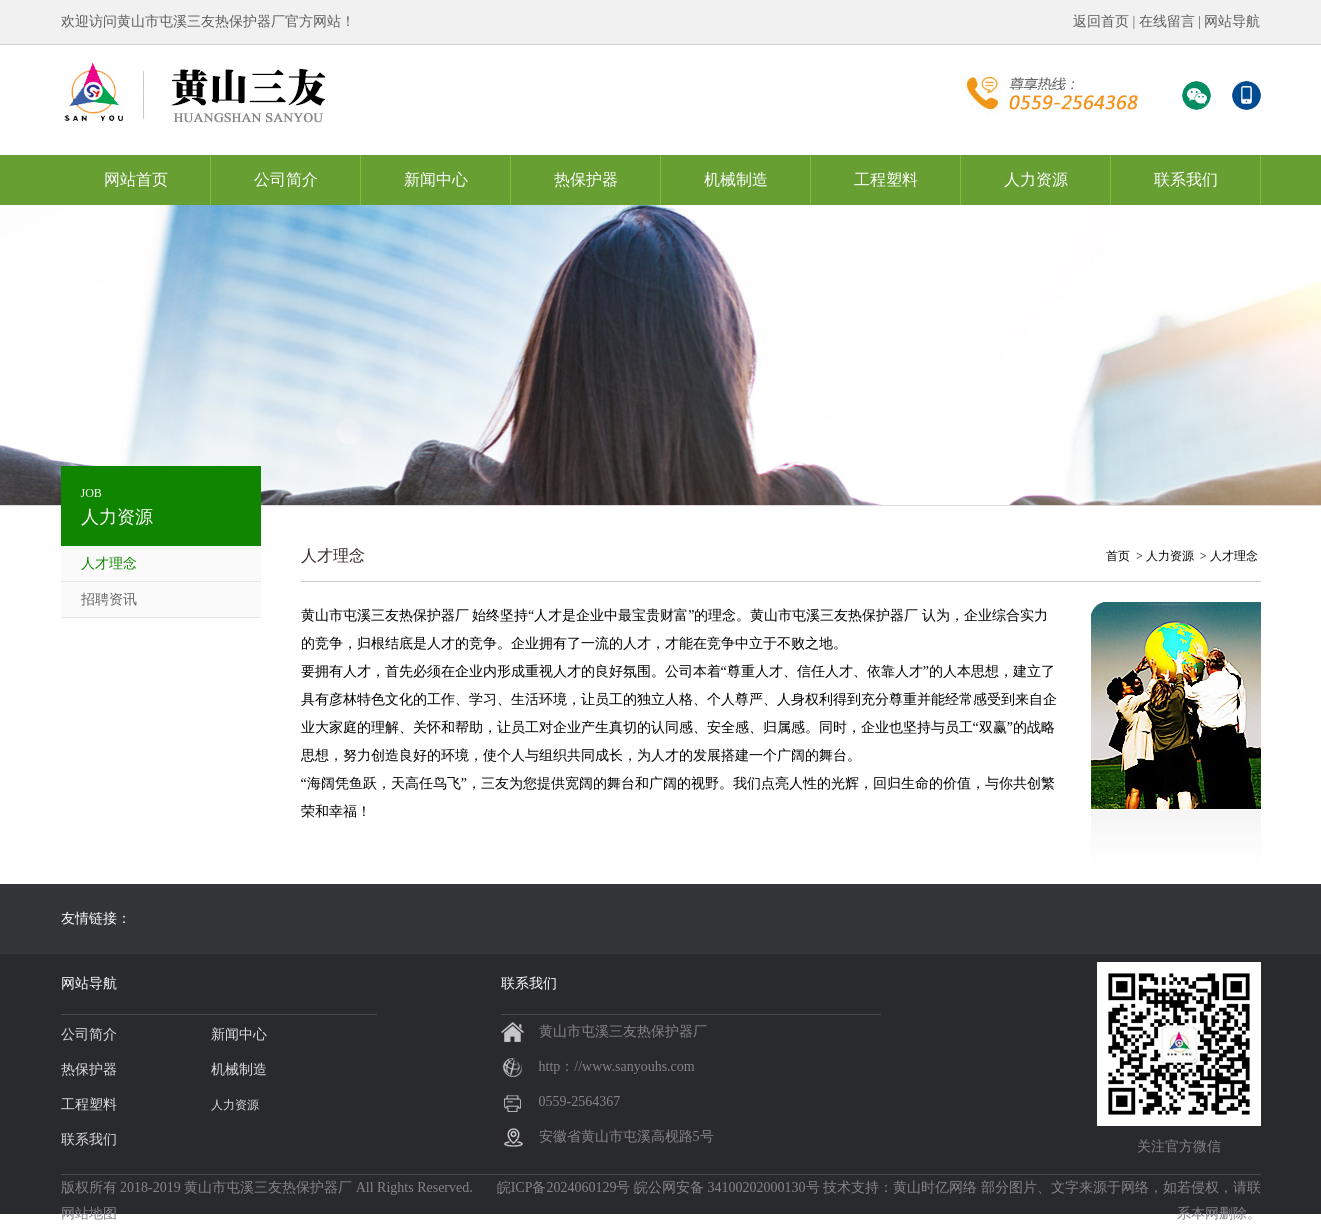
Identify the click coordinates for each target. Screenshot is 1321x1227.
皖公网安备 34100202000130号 (727, 1187)
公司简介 (286, 179)
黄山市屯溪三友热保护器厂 (268, 1187)
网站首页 (136, 179)
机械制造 (736, 179)
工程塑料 (886, 179)
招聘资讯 (109, 599)
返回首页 (1101, 21)
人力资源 (1036, 179)
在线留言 (1167, 21)
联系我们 (1186, 179)
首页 (1118, 556)
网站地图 (89, 1213)
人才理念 (109, 563)
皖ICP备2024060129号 (564, 1187)
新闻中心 (436, 179)
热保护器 (586, 179)
